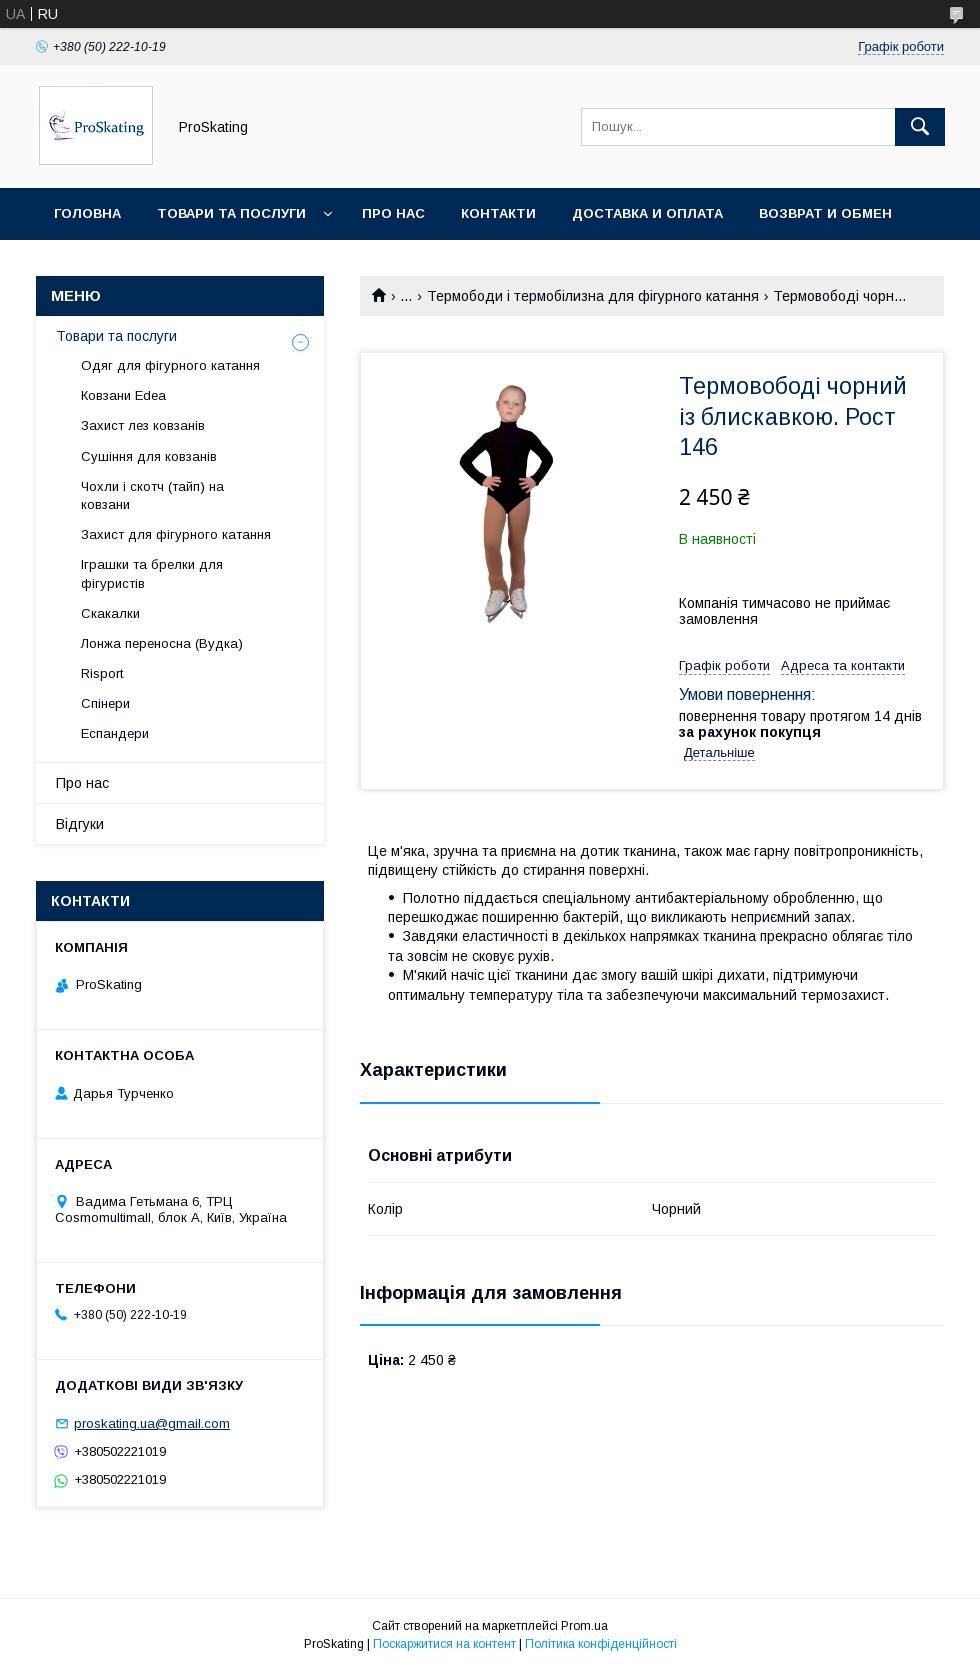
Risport (102, 673)
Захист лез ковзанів (143, 425)
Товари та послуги (231, 213)
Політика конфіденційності (601, 1644)
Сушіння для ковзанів (149, 456)
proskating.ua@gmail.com (152, 1423)
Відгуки (80, 824)
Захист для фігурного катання (176, 534)
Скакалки (110, 613)
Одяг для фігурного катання (170, 365)
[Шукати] (920, 127)
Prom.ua (584, 1626)
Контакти (498, 213)
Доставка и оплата (647, 213)
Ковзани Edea (123, 395)
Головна (87, 213)
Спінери (105, 703)
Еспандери (115, 733)
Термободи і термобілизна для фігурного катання (593, 296)
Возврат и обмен (825, 213)
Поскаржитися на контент (444, 1644)
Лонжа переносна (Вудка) (162, 643)
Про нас (393, 213)
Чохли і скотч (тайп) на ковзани (152, 495)
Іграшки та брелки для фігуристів (152, 573)
